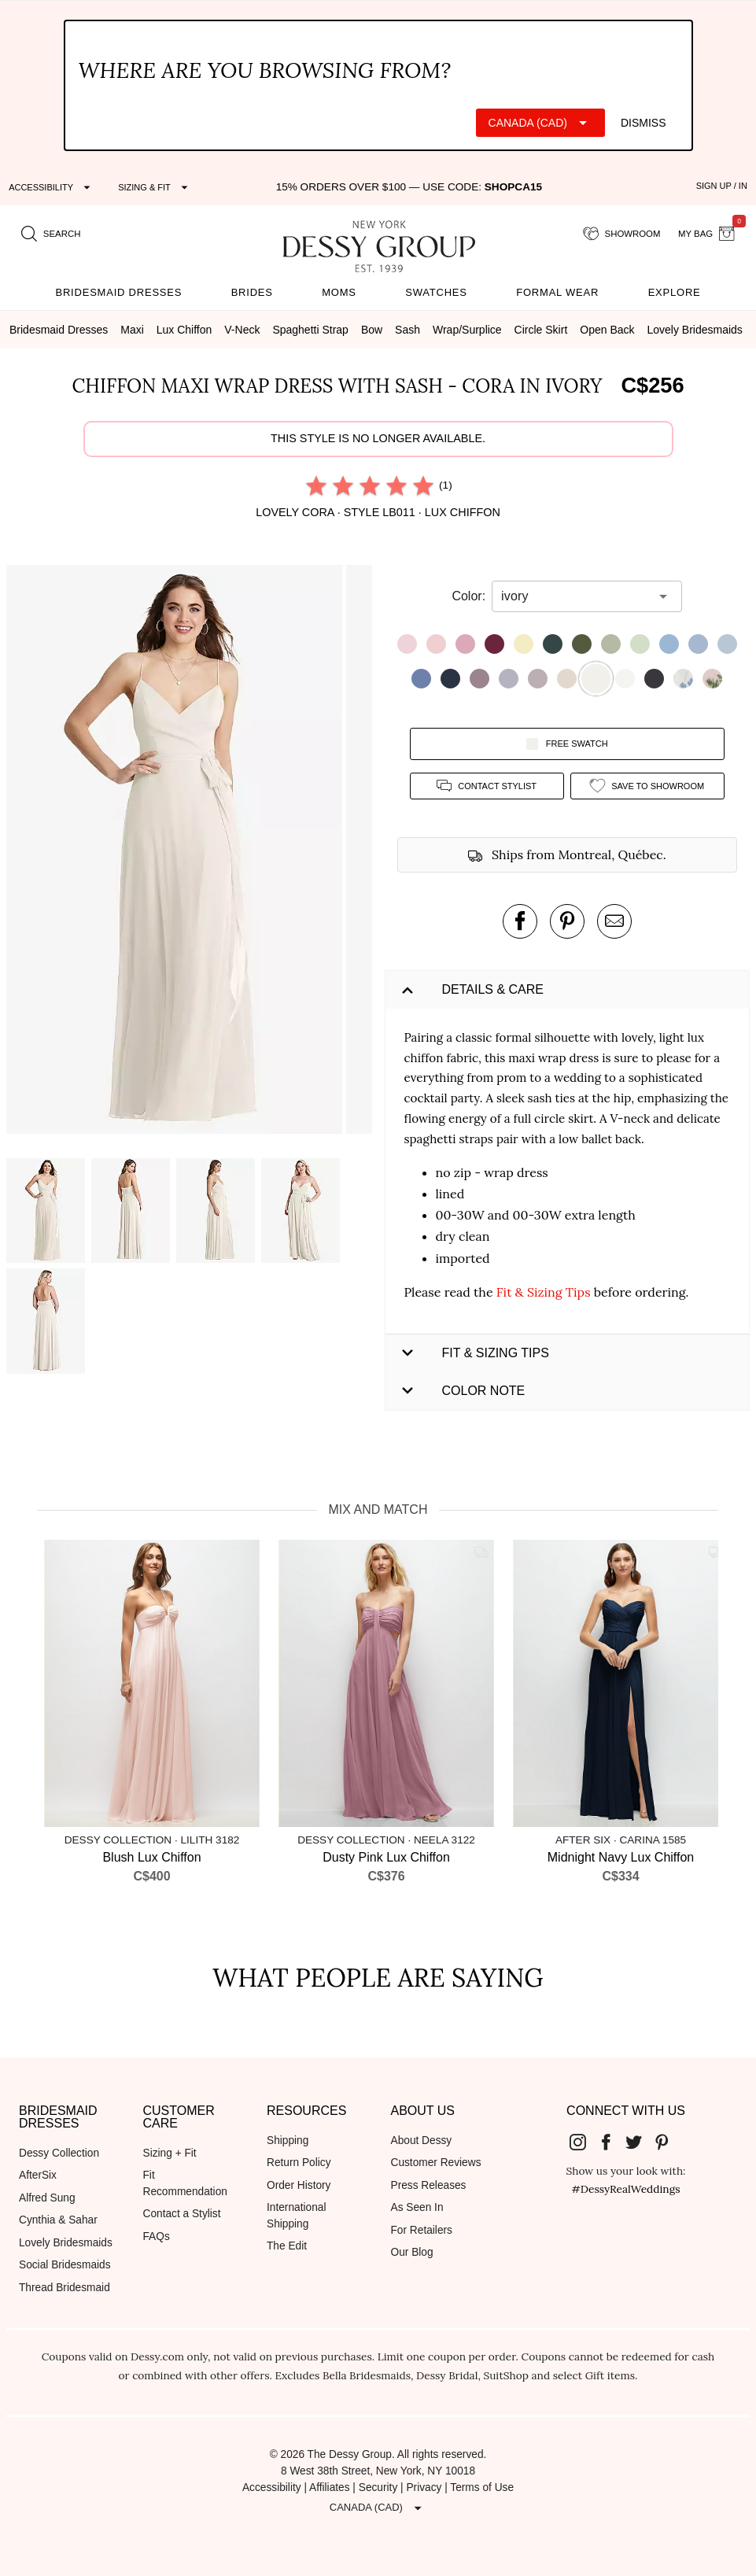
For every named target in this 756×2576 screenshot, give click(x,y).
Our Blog (412, 2252)
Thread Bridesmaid (64, 2288)
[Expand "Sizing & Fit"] (155, 187)
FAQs (156, 2236)
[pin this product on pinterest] (567, 921)
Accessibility (271, 2487)
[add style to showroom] (647, 786)
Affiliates (329, 2487)
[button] (176, 852)
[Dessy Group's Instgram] (584, 2141)
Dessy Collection (59, 2153)
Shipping (287, 2140)
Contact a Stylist (182, 2214)
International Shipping (296, 2215)
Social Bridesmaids (65, 2265)
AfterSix (38, 2175)
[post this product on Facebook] (520, 921)
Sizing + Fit (170, 2153)
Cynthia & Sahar (58, 2220)
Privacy (423, 2487)
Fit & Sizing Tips (543, 1292)
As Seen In (417, 2207)
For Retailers (421, 2230)
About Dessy (421, 2140)
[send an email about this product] (614, 921)
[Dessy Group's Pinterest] (668, 2141)
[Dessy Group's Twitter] (639, 2141)
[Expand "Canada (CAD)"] (540, 123)
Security (378, 2487)
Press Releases (429, 2185)
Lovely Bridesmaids (65, 2243)
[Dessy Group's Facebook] (612, 2141)
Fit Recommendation (185, 2183)
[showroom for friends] (621, 234)
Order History (298, 2185)
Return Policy (299, 2162)
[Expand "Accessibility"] (51, 187)
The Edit (287, 2246)
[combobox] (575, 596)
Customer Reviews (436, 2162)
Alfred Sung (47, 2198)
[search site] (51, 234)
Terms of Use (482, 2487)
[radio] (316, 485)
